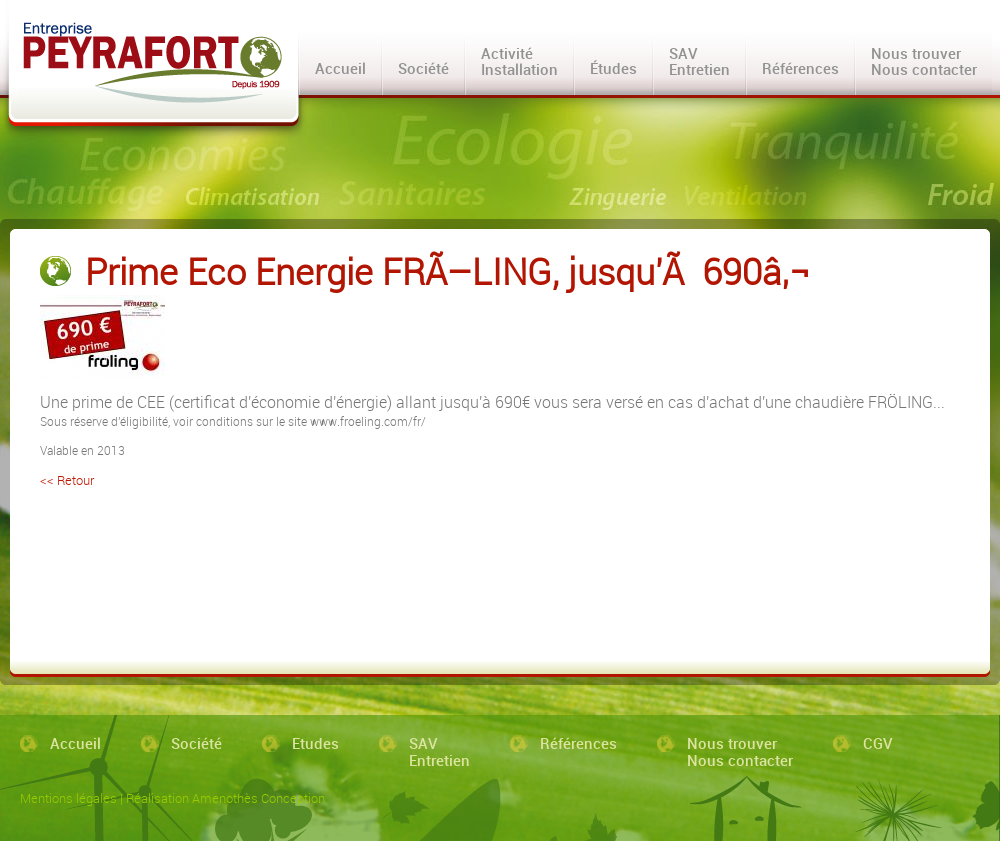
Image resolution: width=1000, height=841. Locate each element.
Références (800, 68)
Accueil (340, 68)
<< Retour (67, 480)
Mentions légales (68, 798)
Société (423, 68)
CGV (878, 744)
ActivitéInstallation (519, 61)
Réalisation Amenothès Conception (225, 798)
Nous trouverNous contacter (924, 61)
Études (613, 68)
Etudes (315, 744)
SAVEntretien (699, 61)
